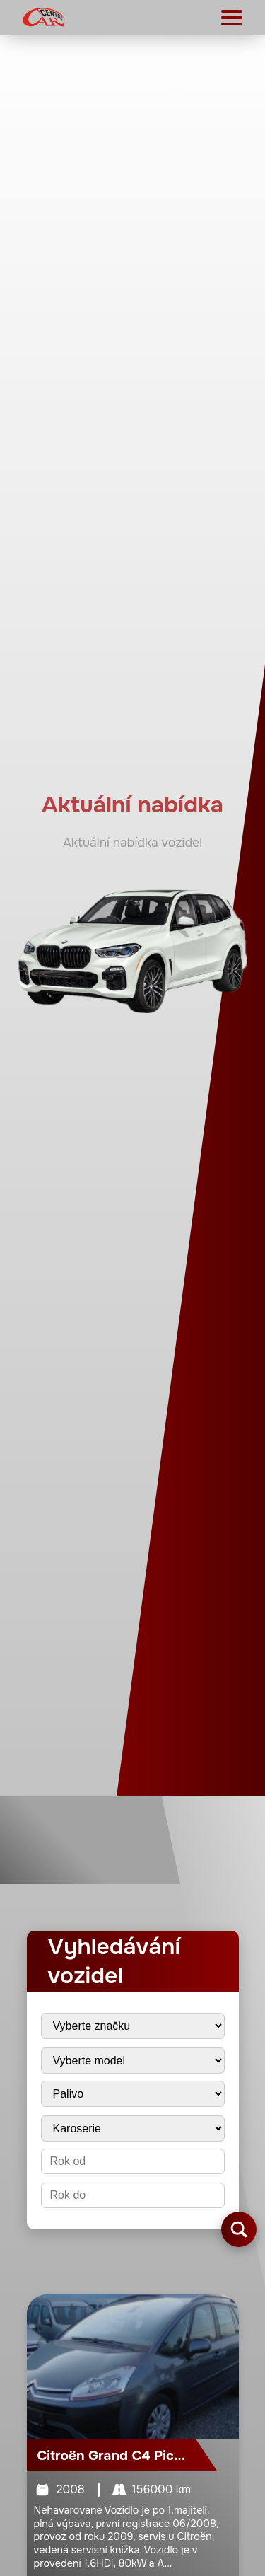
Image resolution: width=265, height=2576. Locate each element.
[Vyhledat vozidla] (239, 2229)
